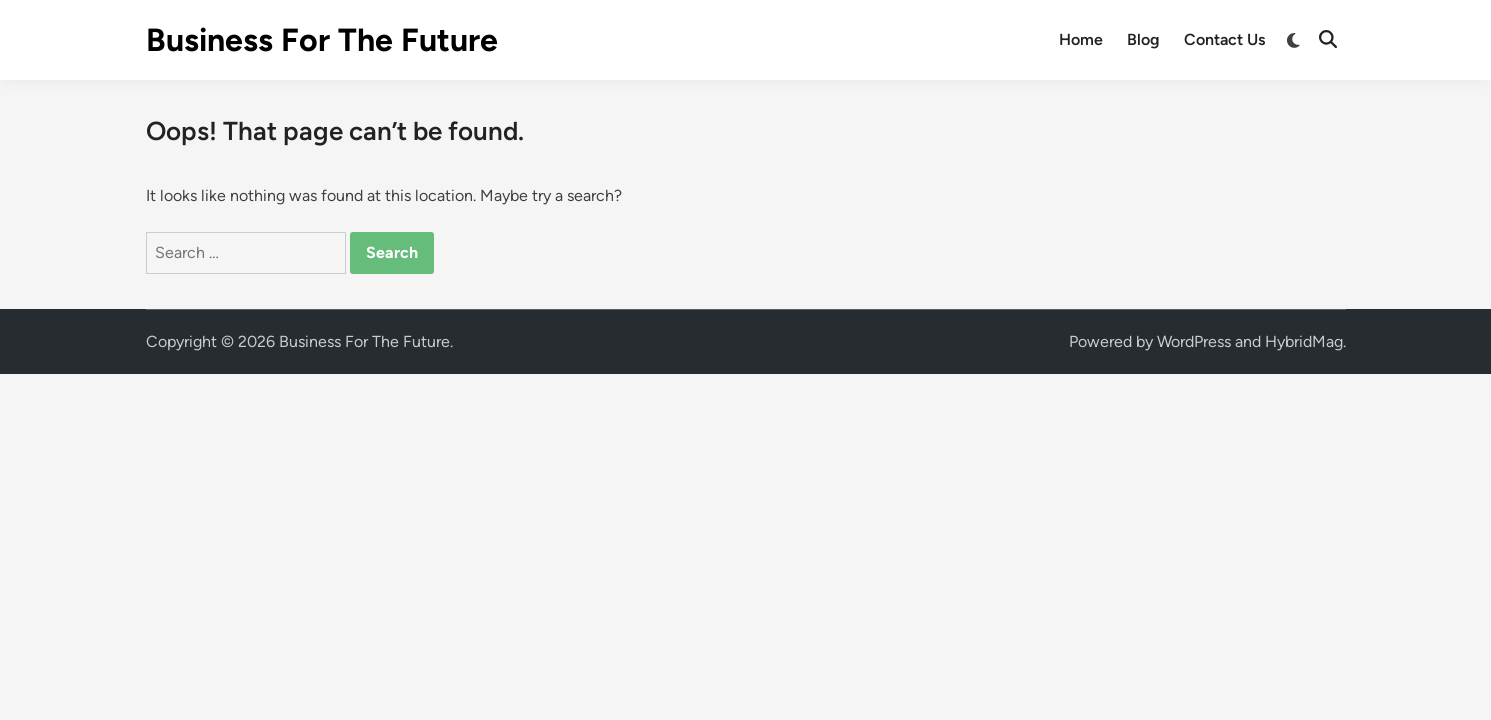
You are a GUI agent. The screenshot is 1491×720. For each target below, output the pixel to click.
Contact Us (1224, 39)
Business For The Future (322, 40)
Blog (1143, 39)
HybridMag (1304, 341)
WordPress (1194, 341)
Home (1081, 39)
